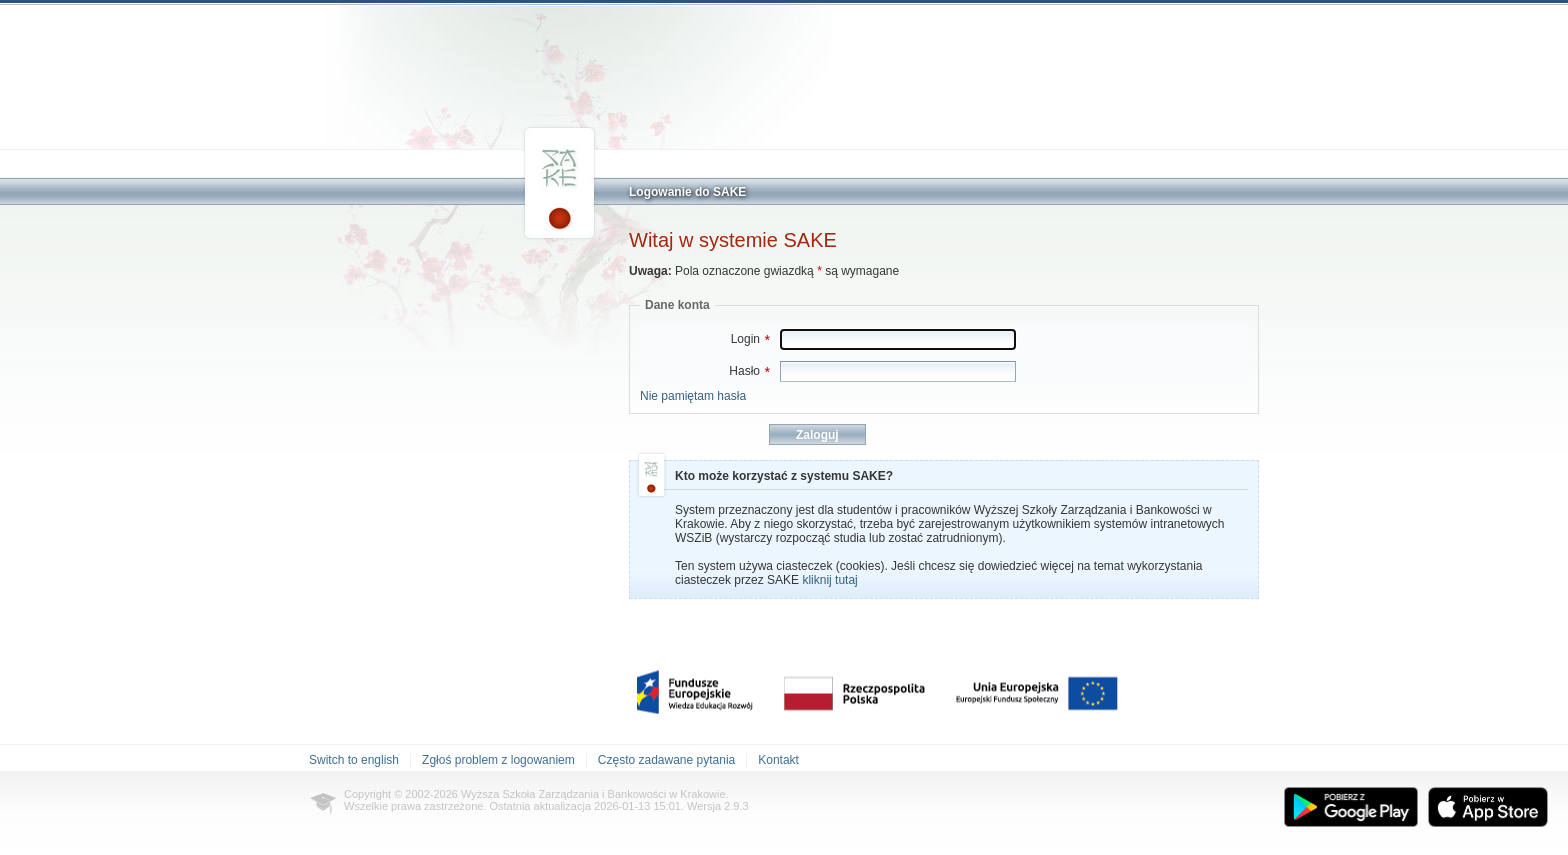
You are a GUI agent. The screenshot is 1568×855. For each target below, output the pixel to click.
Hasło (749, 371)
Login (750, 339)
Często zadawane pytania (666, 760)
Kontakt (778, 760)
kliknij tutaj (829, 580)
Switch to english (354, 760)
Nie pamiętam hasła (693, 396)
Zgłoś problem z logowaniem (498, 760)
